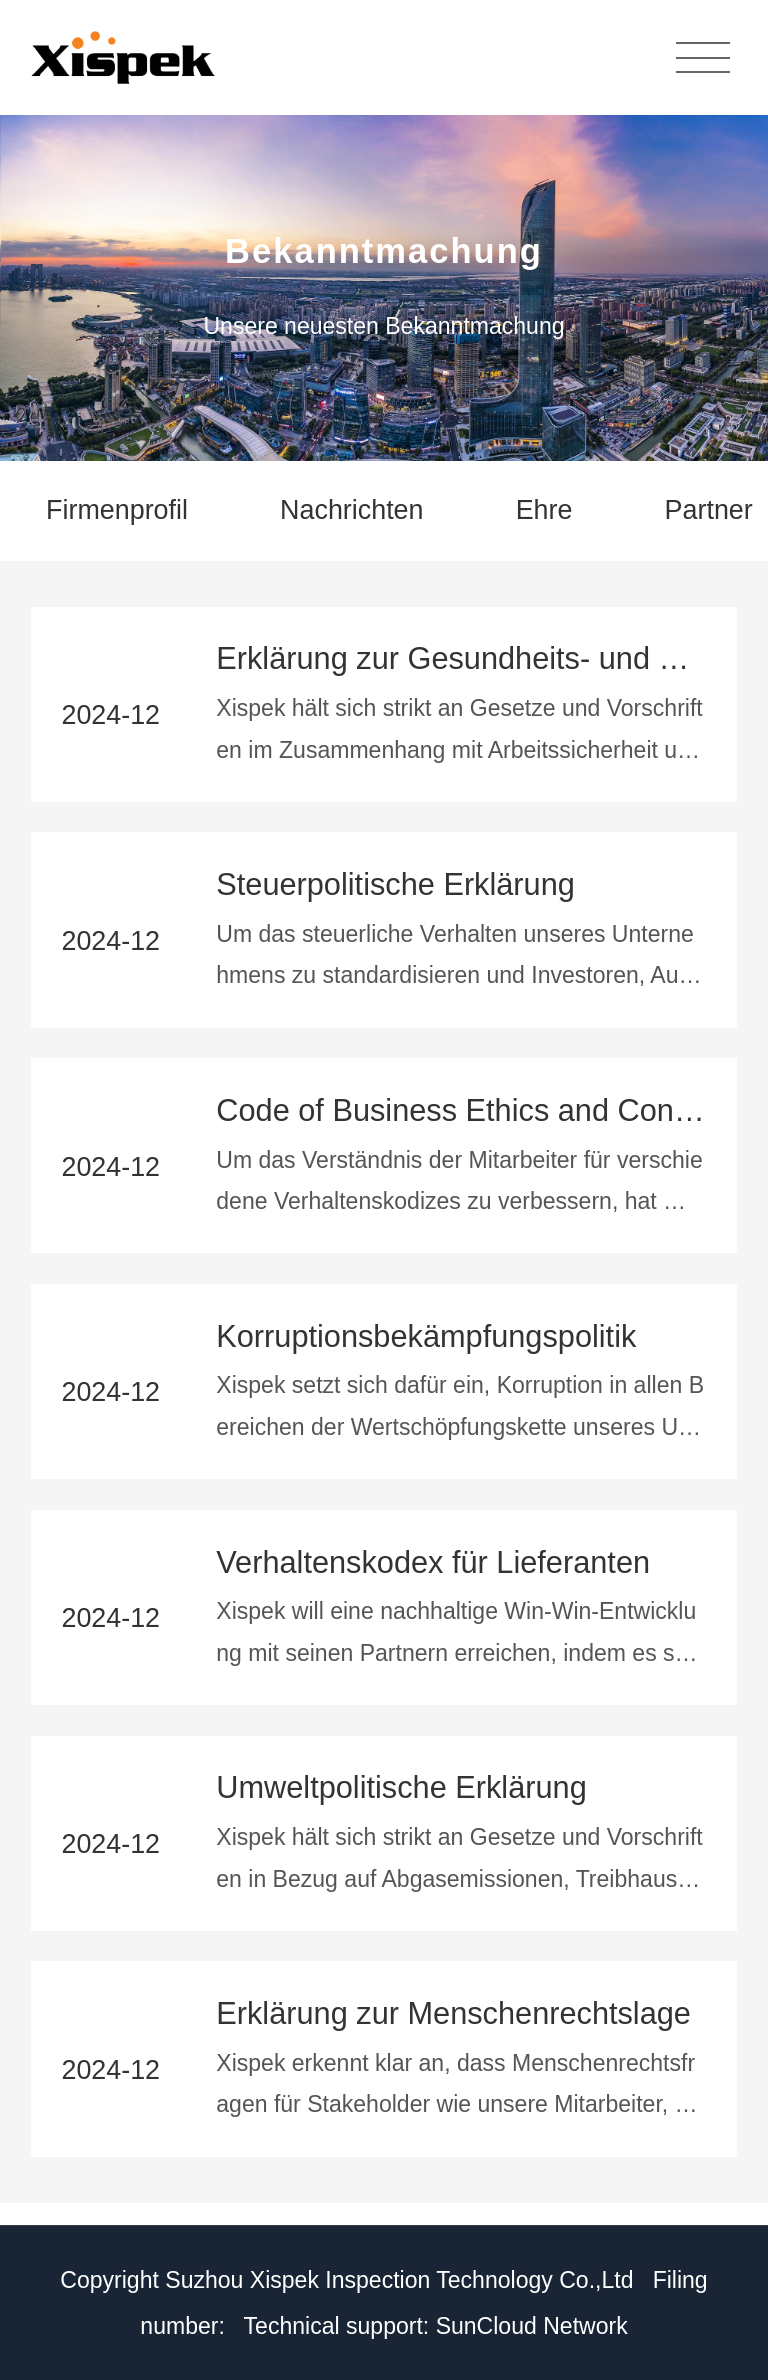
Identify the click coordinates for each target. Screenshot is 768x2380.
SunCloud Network (532, 2326)
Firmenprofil (117, 510)
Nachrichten (351, 510)
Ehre (544, 510)
